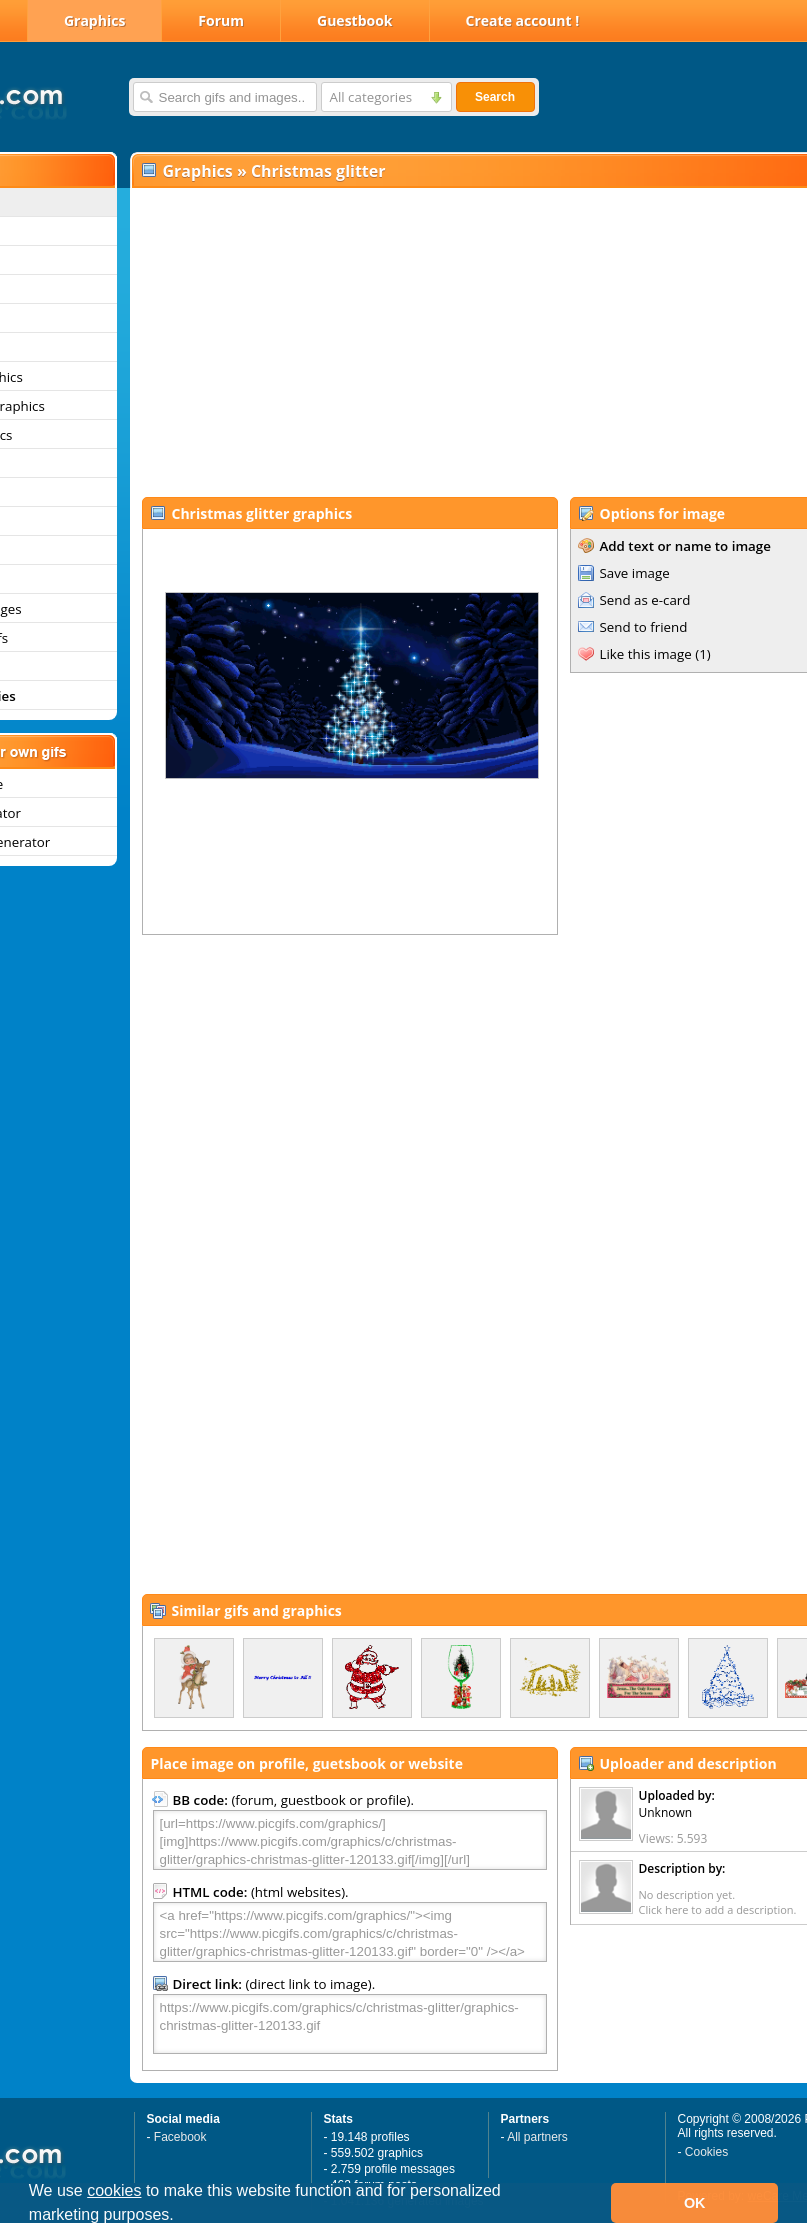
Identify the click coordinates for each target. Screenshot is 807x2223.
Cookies (706, 2152)
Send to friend (644, 627)
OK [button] (695, 2203)
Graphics (94, 20)
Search (495, 97)
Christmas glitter (318, 171)
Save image (635, 573)
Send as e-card (645, 600)
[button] (181, 2217)
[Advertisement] (431, 341)
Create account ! (523, 20)
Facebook (180, 2137)
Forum (221, 20)
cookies (114, 2190)
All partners (537, 2137)
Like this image (646, 654)
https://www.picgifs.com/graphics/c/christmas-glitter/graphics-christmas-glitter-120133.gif (350, 2024)
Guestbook (355, 20)
